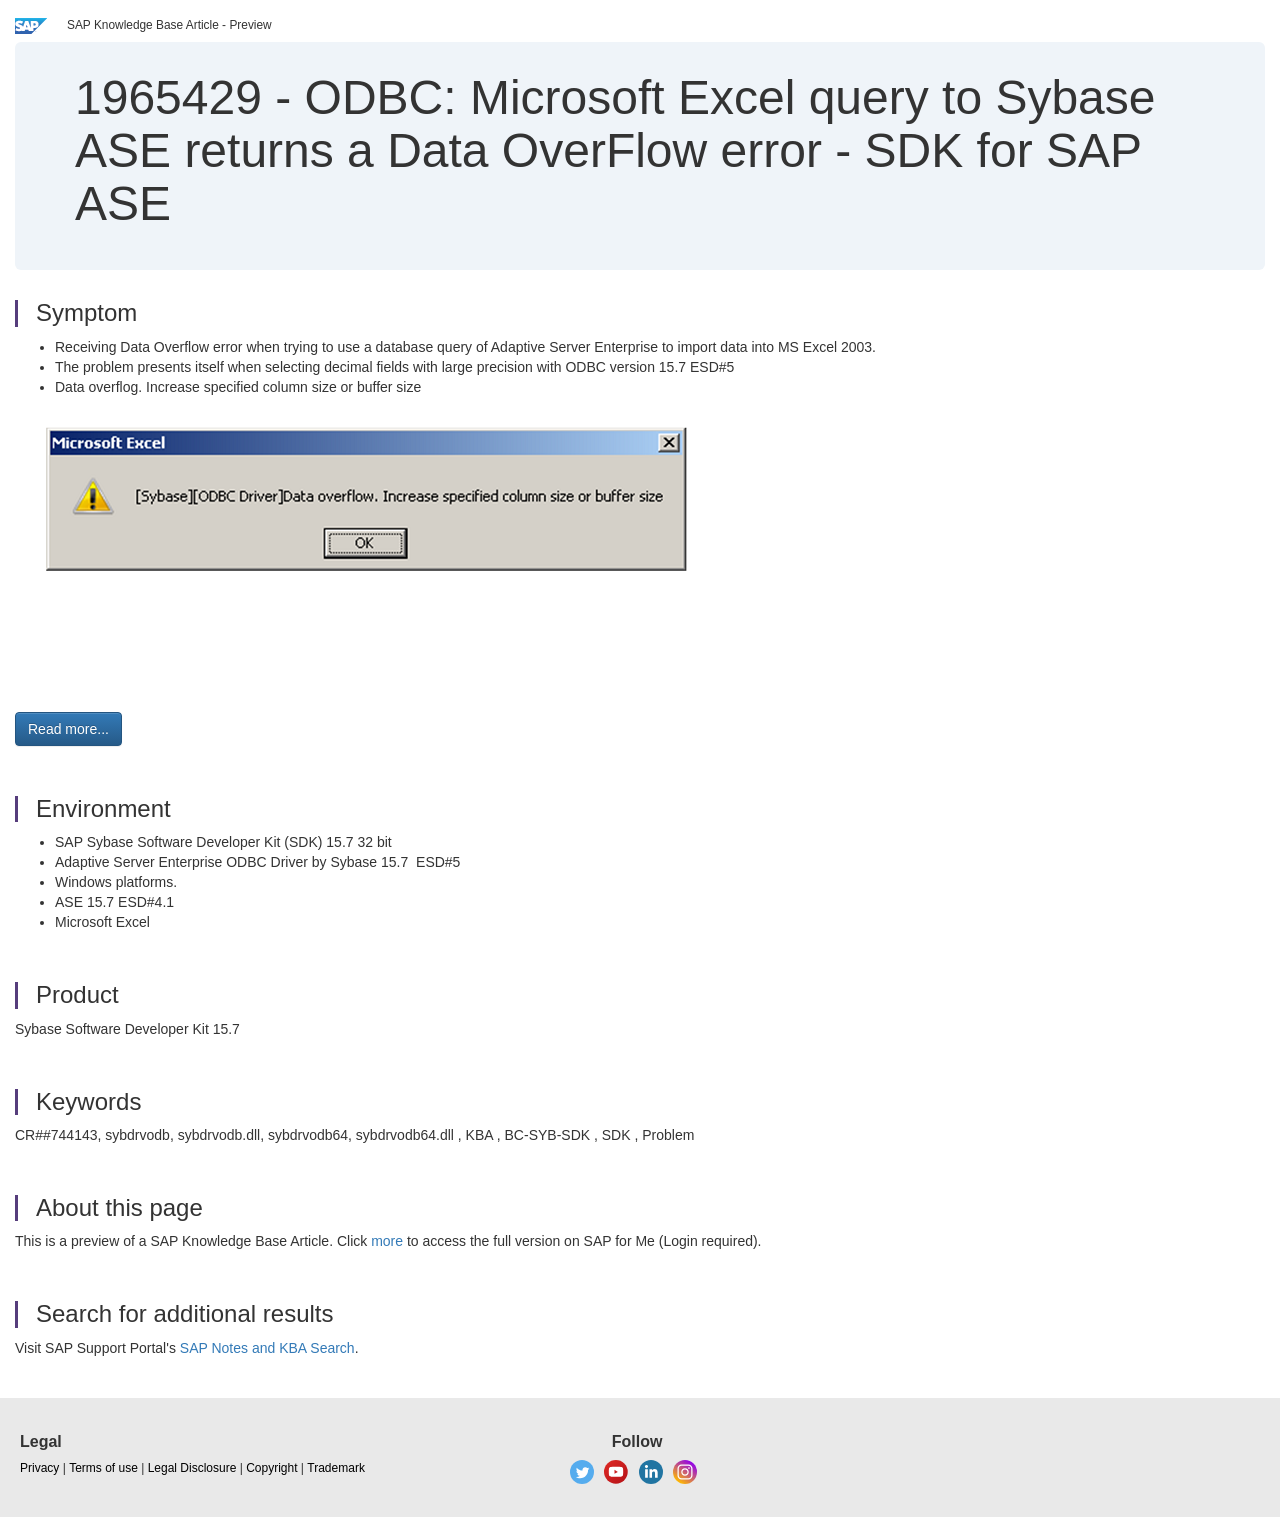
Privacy (39, 1468)
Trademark (336, 1468)
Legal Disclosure (192, 1468)
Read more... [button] (68, 729)
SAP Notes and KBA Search (267, 1348)
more (387, 1241)
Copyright (271, 1468)
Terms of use (103, 1468)
